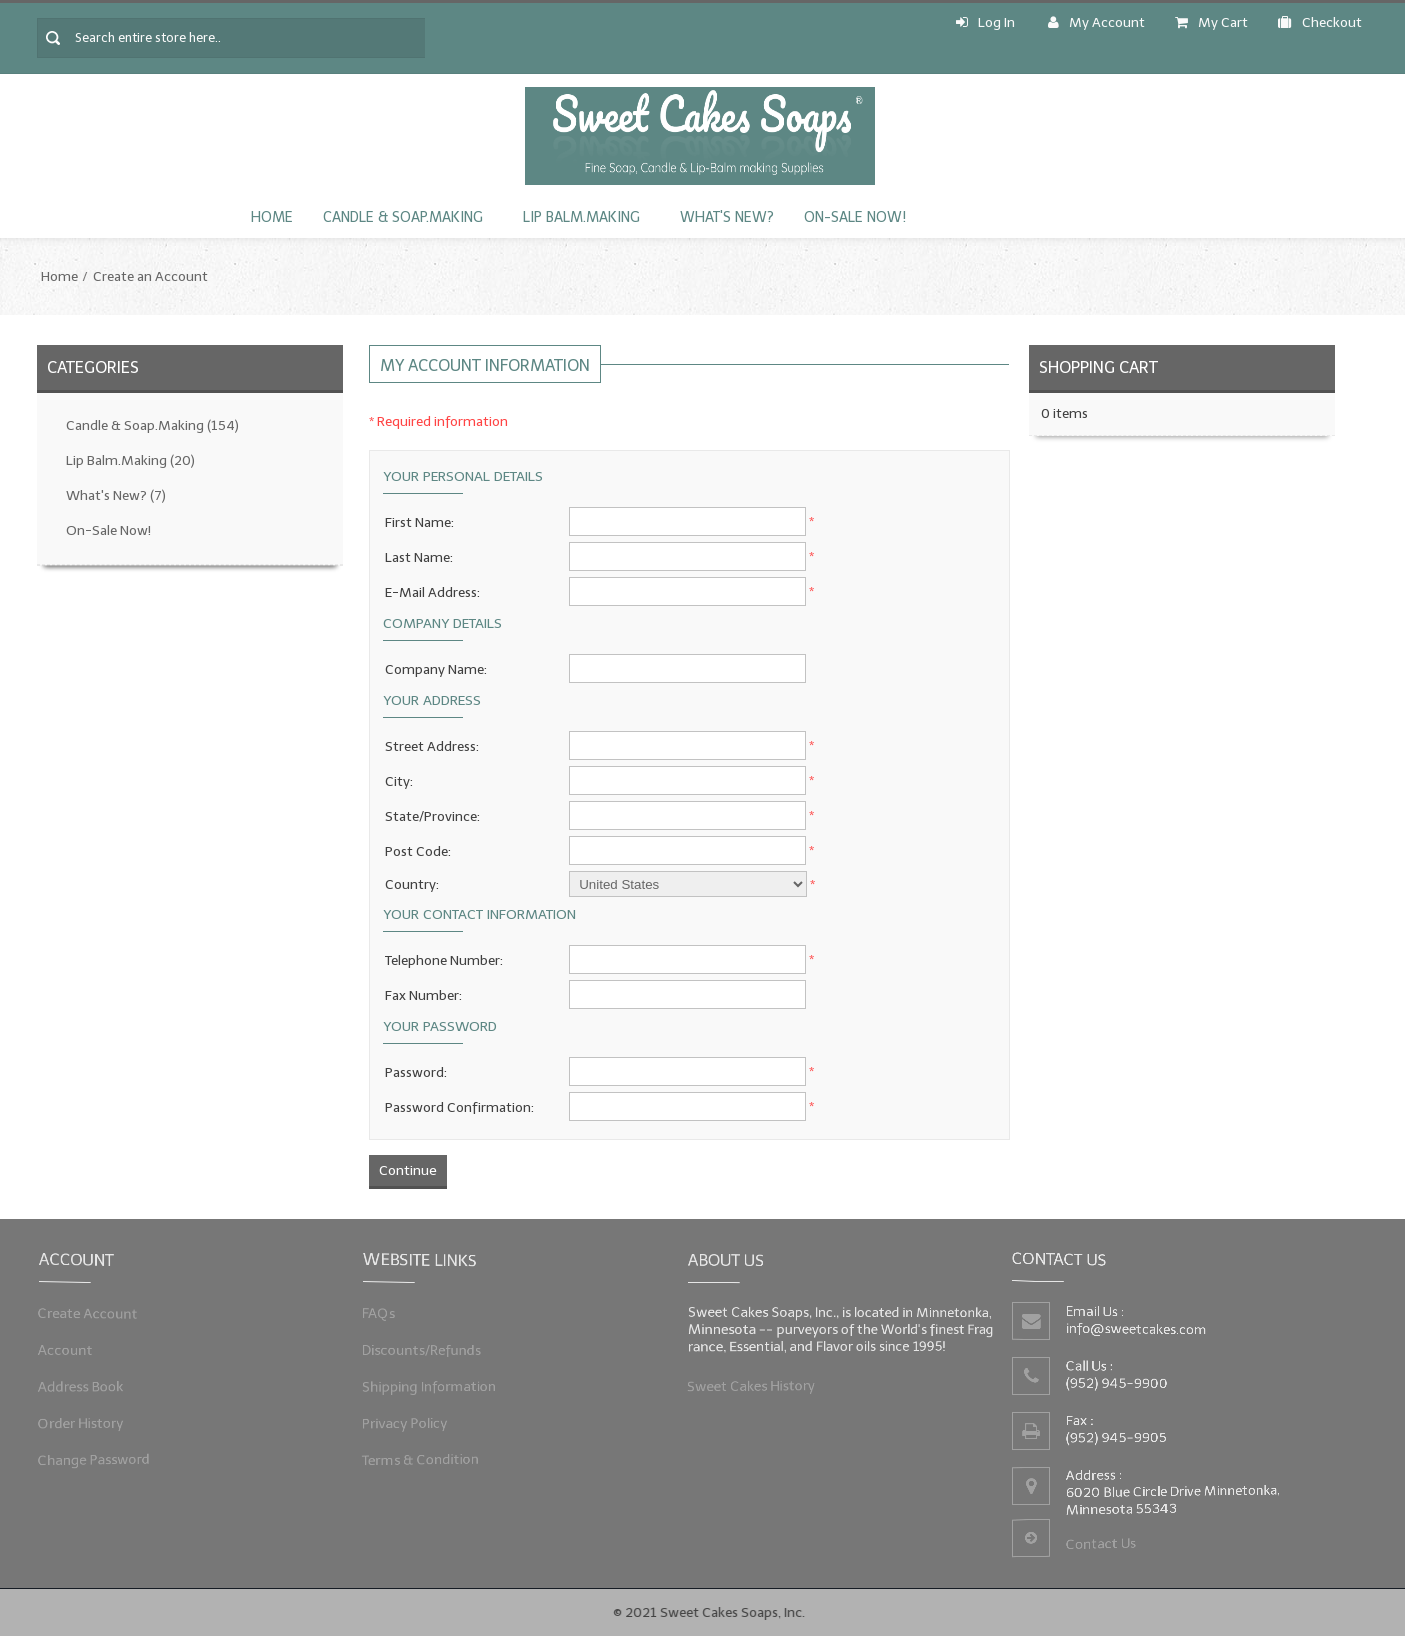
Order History (88, 1418)
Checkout (1320, 22)
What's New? (727, 217)
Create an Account (150, 276)
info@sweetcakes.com (1139, 1330)
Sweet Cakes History (757, 1382)
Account (74, 1350)
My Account (1096, 22)
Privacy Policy (413, 1418)
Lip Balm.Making (581, 217)
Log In (985, 22)
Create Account (94, 1315)
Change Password (100, 1453)
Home (272, 217)
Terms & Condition (427, 1453)
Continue (408, 1170)
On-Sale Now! (855, 217)
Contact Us (1104, 1539)
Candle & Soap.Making (403, 217)
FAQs (389, 1315)
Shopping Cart (1098, 367)
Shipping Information (436, 1384)
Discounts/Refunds (428, 1350)
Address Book (88, 1384)
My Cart (1211, 22)
